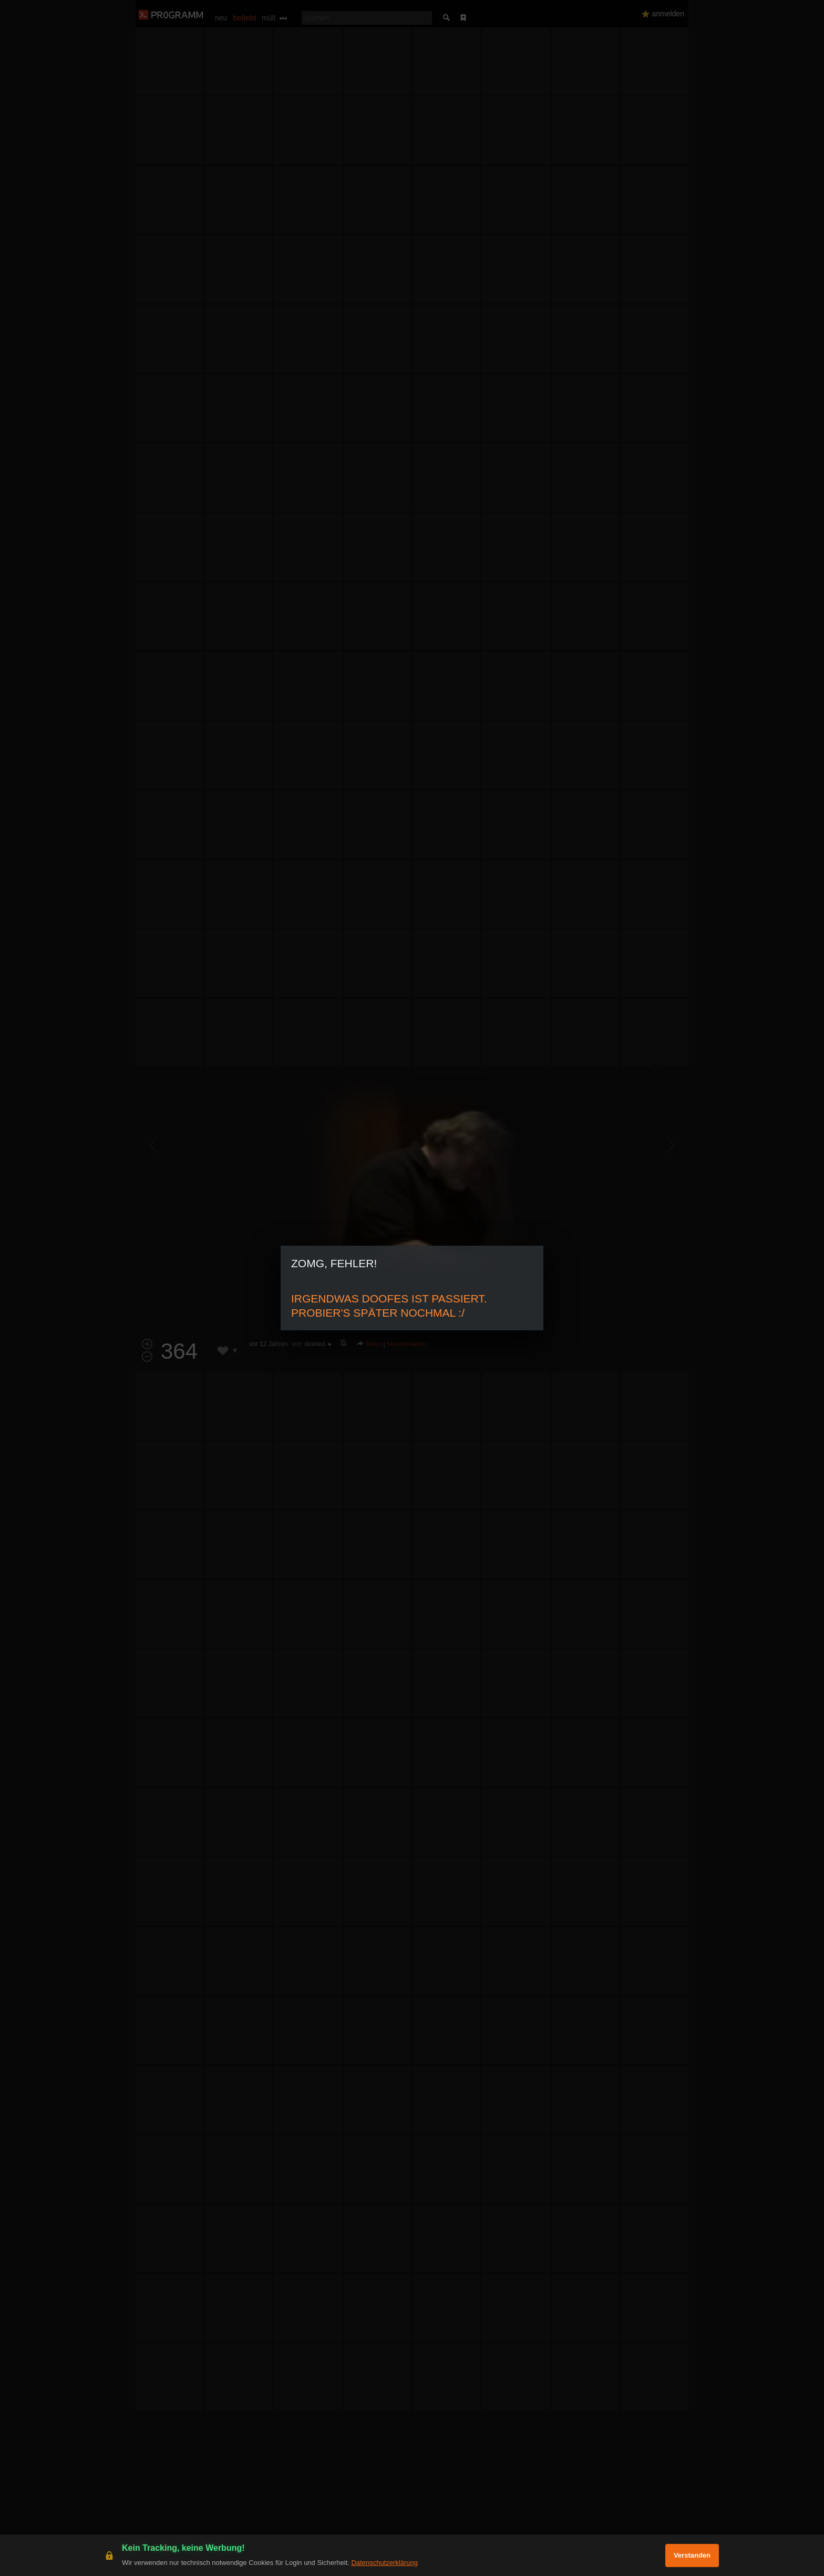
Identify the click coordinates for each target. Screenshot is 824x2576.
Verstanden (692, 2555)
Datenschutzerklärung (384, 2563)
